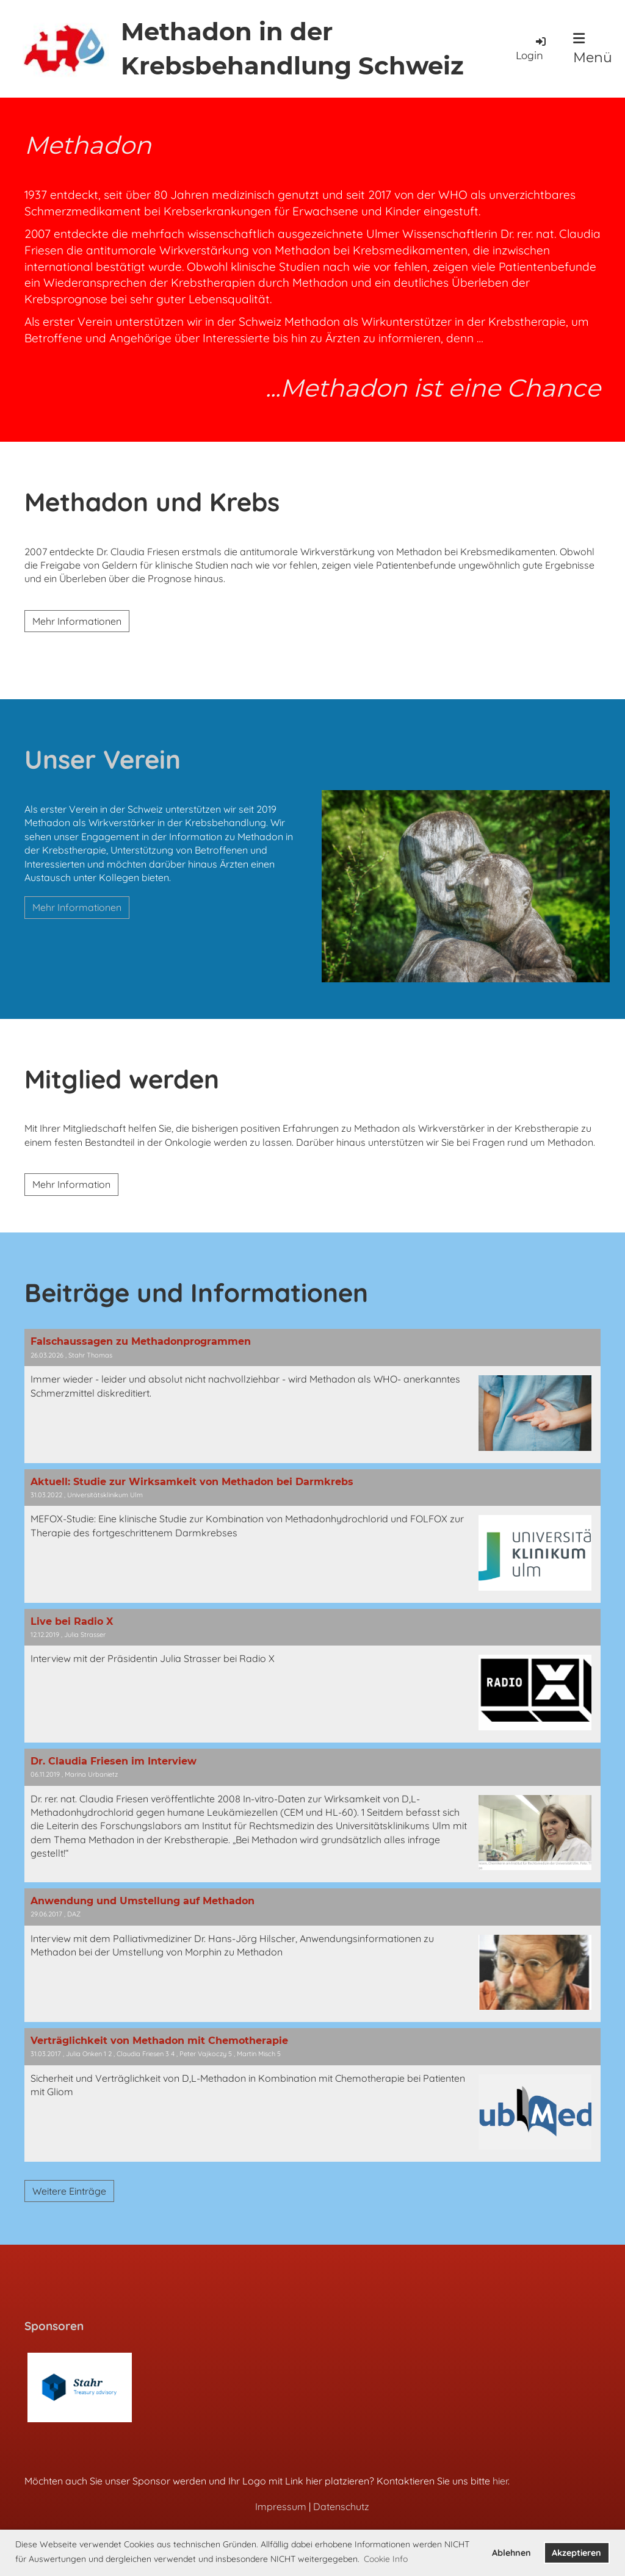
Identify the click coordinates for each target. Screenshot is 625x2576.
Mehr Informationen (76, 621)
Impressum (280, 2506)
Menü (592, 49)
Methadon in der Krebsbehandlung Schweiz (292, 48)
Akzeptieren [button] (576, 2552)
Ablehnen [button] (511, 2552)
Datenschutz (341, 2506)
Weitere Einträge (69, 2191)
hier (500, 2481)
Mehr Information (71, 1184)
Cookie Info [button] (386, 2558)
